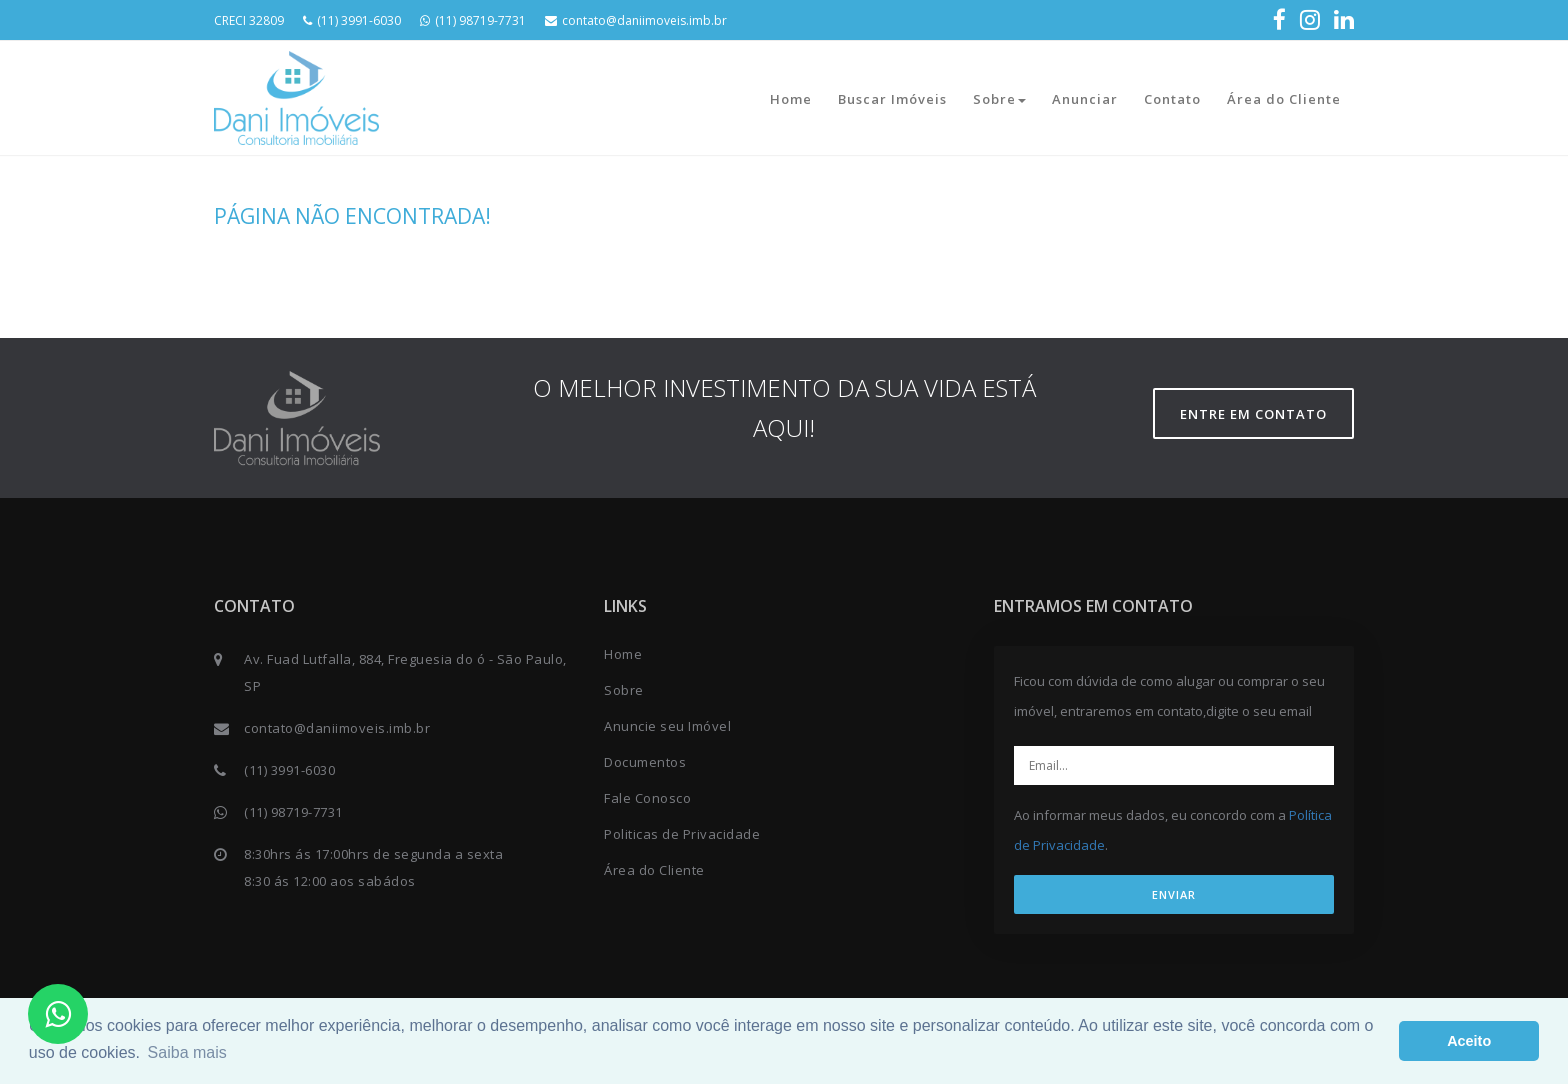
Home (791, 99)
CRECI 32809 (249, 20)
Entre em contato (1253, 414)
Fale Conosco (647, 798)
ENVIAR (1174, 894)
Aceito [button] (1469, 1041)
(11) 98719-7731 (473, 20)
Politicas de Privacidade (682, 834)
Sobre (999, 99)
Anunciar (1085, 99)
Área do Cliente (1284, 99)
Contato (1172, 99)
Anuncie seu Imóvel (667, 726)
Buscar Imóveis (892, 99)
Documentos (645, 762)
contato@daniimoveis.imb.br (636, 20)
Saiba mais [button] (187, 1052)
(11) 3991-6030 (352, 20)
